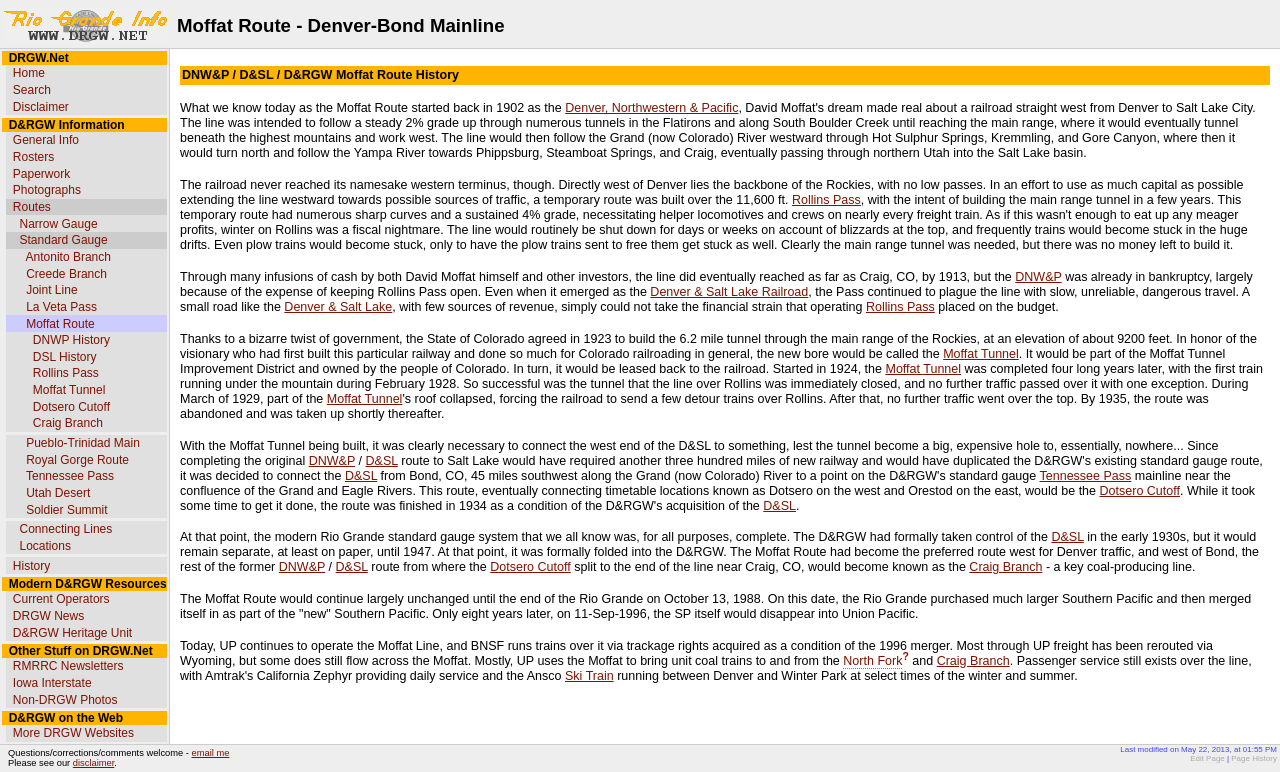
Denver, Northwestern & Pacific (651, 108)
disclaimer (93, 763)
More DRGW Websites (73, 733)
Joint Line (51, 290)
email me (211, 753)
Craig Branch (68, 423)
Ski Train (589, 676)
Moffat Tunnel (69, 390)
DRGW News (48, 616)
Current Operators (61, 599)
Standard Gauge (64, 240)
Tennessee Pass (70, 476)
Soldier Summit (66, 510)
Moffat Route (60, 324)
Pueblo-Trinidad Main (83, 443)
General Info (46, 140)
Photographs (47, 190)
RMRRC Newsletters (68, 666)
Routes (32, 207)
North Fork (872, 661)
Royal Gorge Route (77, 460)
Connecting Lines (66, 529)
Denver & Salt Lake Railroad (729, 292)
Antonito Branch (68, 257)
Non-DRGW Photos (65, 700)
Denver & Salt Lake (338, 307)
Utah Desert (58, 493)
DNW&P (1038, 277)
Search (32, 90)
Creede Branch (66, 274)
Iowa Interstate (52, 683)
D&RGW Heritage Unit (72, 633)
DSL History (65, 357)
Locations (45, 546)
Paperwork (41, 174)
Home (29, 73)
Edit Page (1207, 758)
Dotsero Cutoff (71, 407)
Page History (1254, 758)
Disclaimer (41, 107)
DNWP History (71, 340)
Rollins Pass (66, 373)
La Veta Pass (61, 307)
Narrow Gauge (59, 224)
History (31, 566)
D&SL (382, 461)
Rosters (33, 157)
